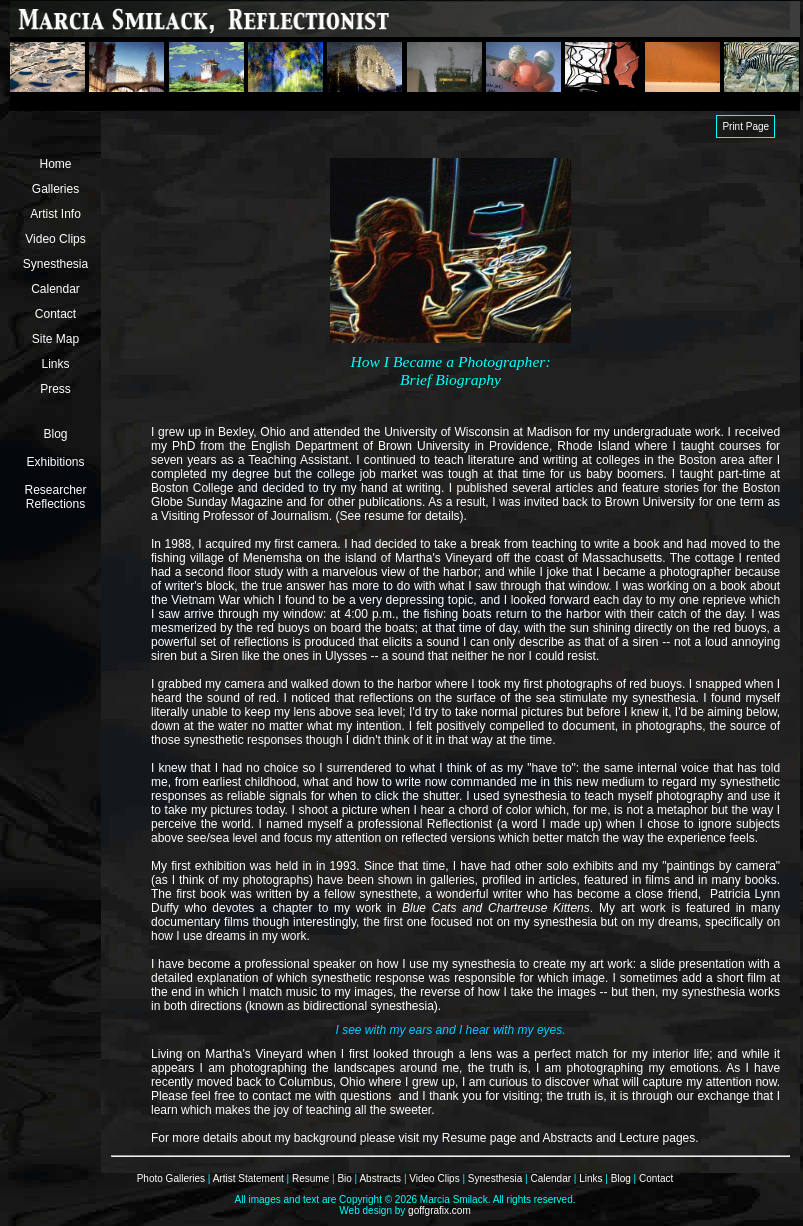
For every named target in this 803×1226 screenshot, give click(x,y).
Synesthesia (55, 264)
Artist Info (55, 214)
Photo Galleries (171, 1178)
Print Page (745, 126)
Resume (310, 1178)
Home (55, 164)
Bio (344, 1178)
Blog (55, 434)
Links (55, 364)
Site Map (55, 339)
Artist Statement (248, 1178)
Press (55, 389)
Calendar (55, 289)
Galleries (55, 189)
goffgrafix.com (439, 1210)
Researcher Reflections (55, 497)
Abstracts (380, 1178)
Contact (55, 314)
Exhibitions (55, 462)
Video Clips (55, 239)
